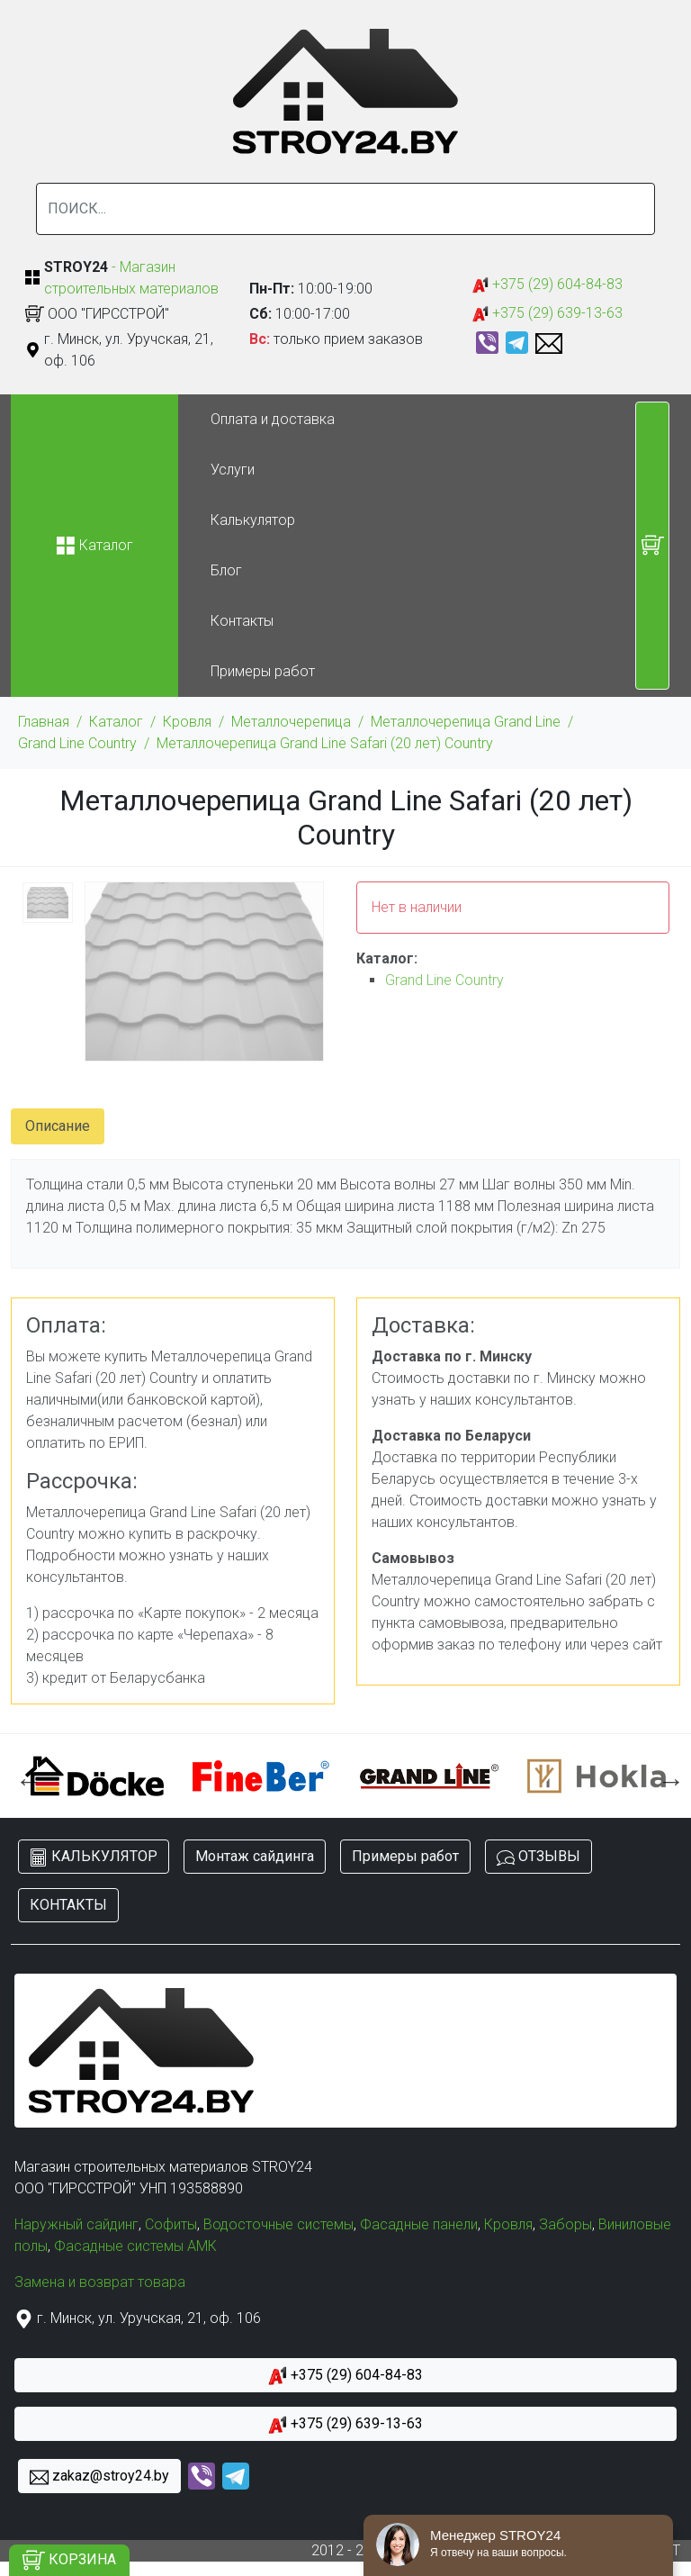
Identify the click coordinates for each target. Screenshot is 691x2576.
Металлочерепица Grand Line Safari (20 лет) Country (325, 743)
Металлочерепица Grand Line (466, 721)
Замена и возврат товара (99, 2282)
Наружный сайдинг (76, 2224)
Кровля (187, 721)
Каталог (116, 721)
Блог (226, 570)
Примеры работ (263, 671)
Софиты (171, 2224)
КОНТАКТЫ (68, 1904)
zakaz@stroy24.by (99, 2476)
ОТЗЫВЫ (538, 1857)
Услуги (233, 469)
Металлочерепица (291, 721)
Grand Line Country (77, 743)
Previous (24, 1776)
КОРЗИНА (69, 2560)
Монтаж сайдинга (254, 1856)
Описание (57, 1125)
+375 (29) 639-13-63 (547, 313)
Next (667, 1776)
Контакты (242, 620)
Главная (43, 721)
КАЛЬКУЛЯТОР (93, 1857)
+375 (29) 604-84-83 (547, 285)
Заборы (565, 2224)
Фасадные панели (419, 2224)
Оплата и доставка (273, 419)
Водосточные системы (278, 2224)
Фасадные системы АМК (135, 2246)
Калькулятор (253, 520)
